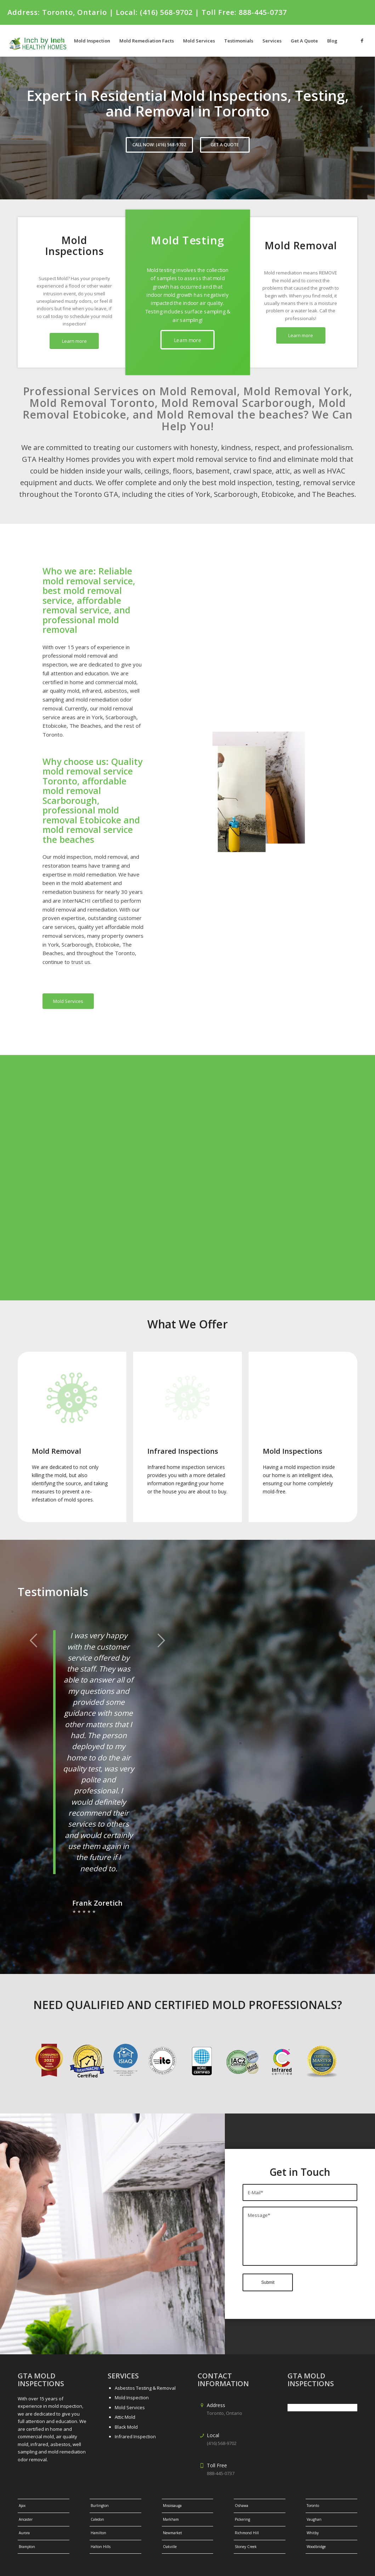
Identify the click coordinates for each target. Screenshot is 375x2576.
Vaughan (314, 2497)
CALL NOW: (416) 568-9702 (159, 145)
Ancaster (26, 2497)
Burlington (100, 2483)
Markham (171, 2497)
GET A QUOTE (225, 145)
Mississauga (172, 2483)
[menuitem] (58, 41)
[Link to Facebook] (362, 40)
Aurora (24, 2510)
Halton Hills (100, 2524)
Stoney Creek (246, 2524)
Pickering (242, 2497)
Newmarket (172, 2510)
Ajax (22, 2483)
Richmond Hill (247, 2510)
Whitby (313, 2510)
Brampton (27, 2524)
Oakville (170, 2524)
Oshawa (241, 2483)
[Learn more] (74, 341)
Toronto (313, 2483)
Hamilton (98, 2510)
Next (161, 1640)
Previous (33, 1640)
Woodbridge (316, 2524)
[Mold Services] (68, 1001)
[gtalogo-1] (42, 41)
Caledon (97, 2497)
